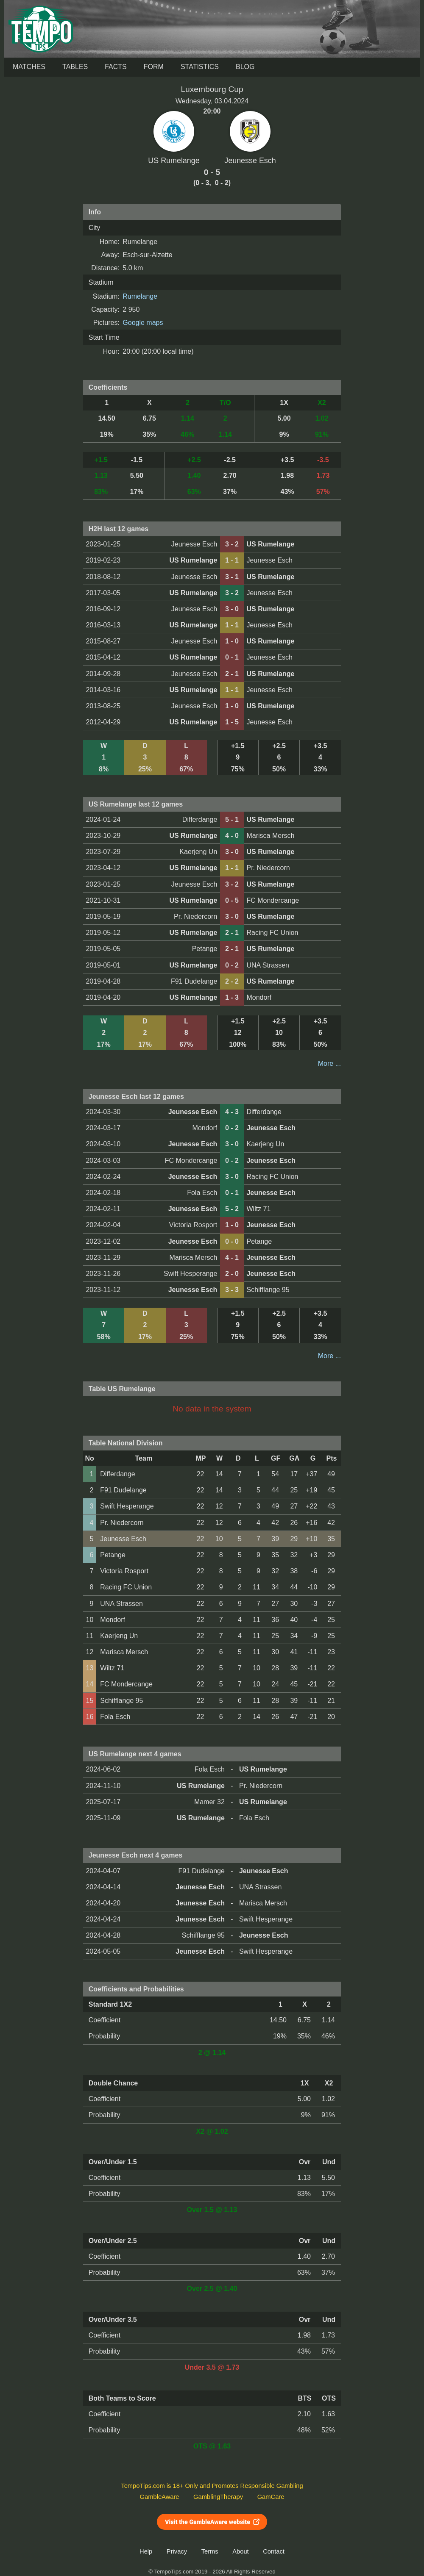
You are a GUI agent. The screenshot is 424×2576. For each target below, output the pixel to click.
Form (154, 66)
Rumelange (140, 296)
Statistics (200, 66)
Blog (245, 66)
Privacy (177, 2551)
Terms (209, 2551)
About (240, 2551)
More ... (329, 1063)
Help (145, 2551)
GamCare (271, 2496)
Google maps (143, 322)
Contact (274, 2551)
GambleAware (159, 2496)
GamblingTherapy (218, 2496)
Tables (75, 66)
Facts (116, 66)
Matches (29, 66)
